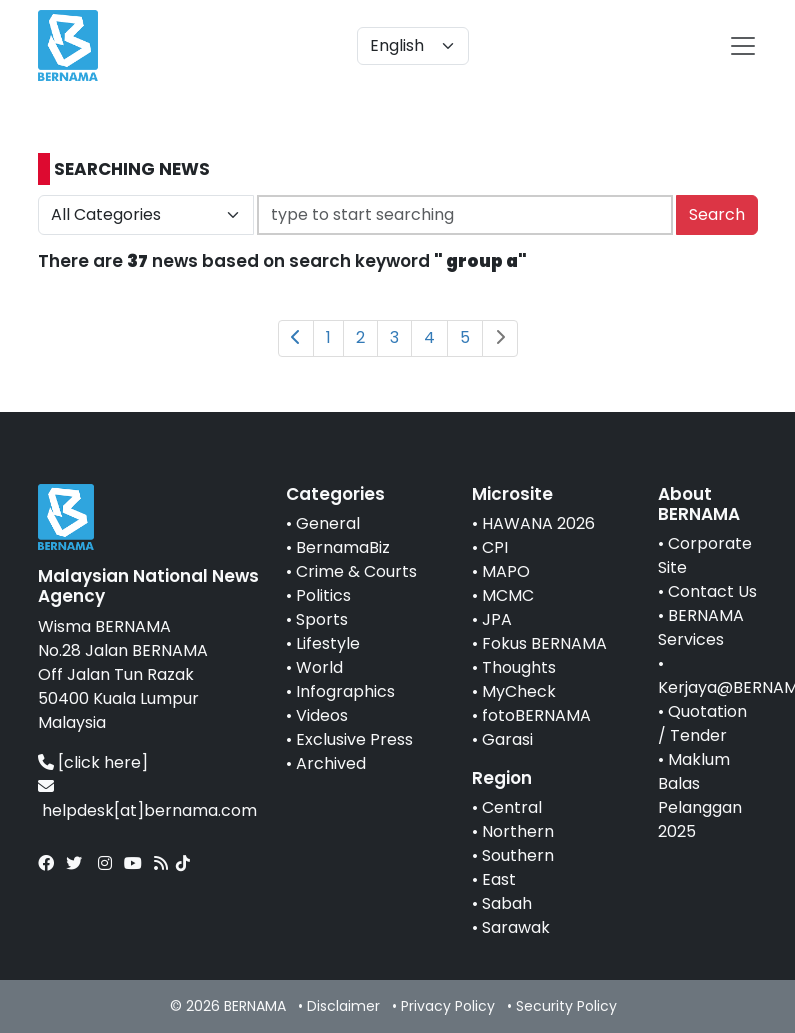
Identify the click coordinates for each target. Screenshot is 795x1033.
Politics (323, 595)
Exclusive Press (354, 739)
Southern (518, 855)
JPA (497, 619)
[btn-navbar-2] (743, 46)
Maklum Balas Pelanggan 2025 (700, 795)
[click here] (103, 762)
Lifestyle (328, 643)
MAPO (506, 571)
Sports (322, 619)
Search (717, 214)
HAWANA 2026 (538, 523)
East (499, 879)
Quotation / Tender (702, 723)
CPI (495, 547)
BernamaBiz (343, 547)
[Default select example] (413, 46)
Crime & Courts (356, 571)
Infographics (345, 691)
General (328, 523)
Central (512, 807)
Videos (322, 715)
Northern (518, 831)
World (319, 667)
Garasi (507, 739)
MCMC (508, 595)
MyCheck (519, 691)
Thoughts (519, 667)
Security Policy (566, 1006)
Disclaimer (343, 1006)
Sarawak (516, 927)
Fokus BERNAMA (544, 643)
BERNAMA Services (701, 627)
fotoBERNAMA (536, 715)
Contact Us (712, 591)
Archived (331, 763)
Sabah (507, 903)
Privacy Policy (448, 1006)
